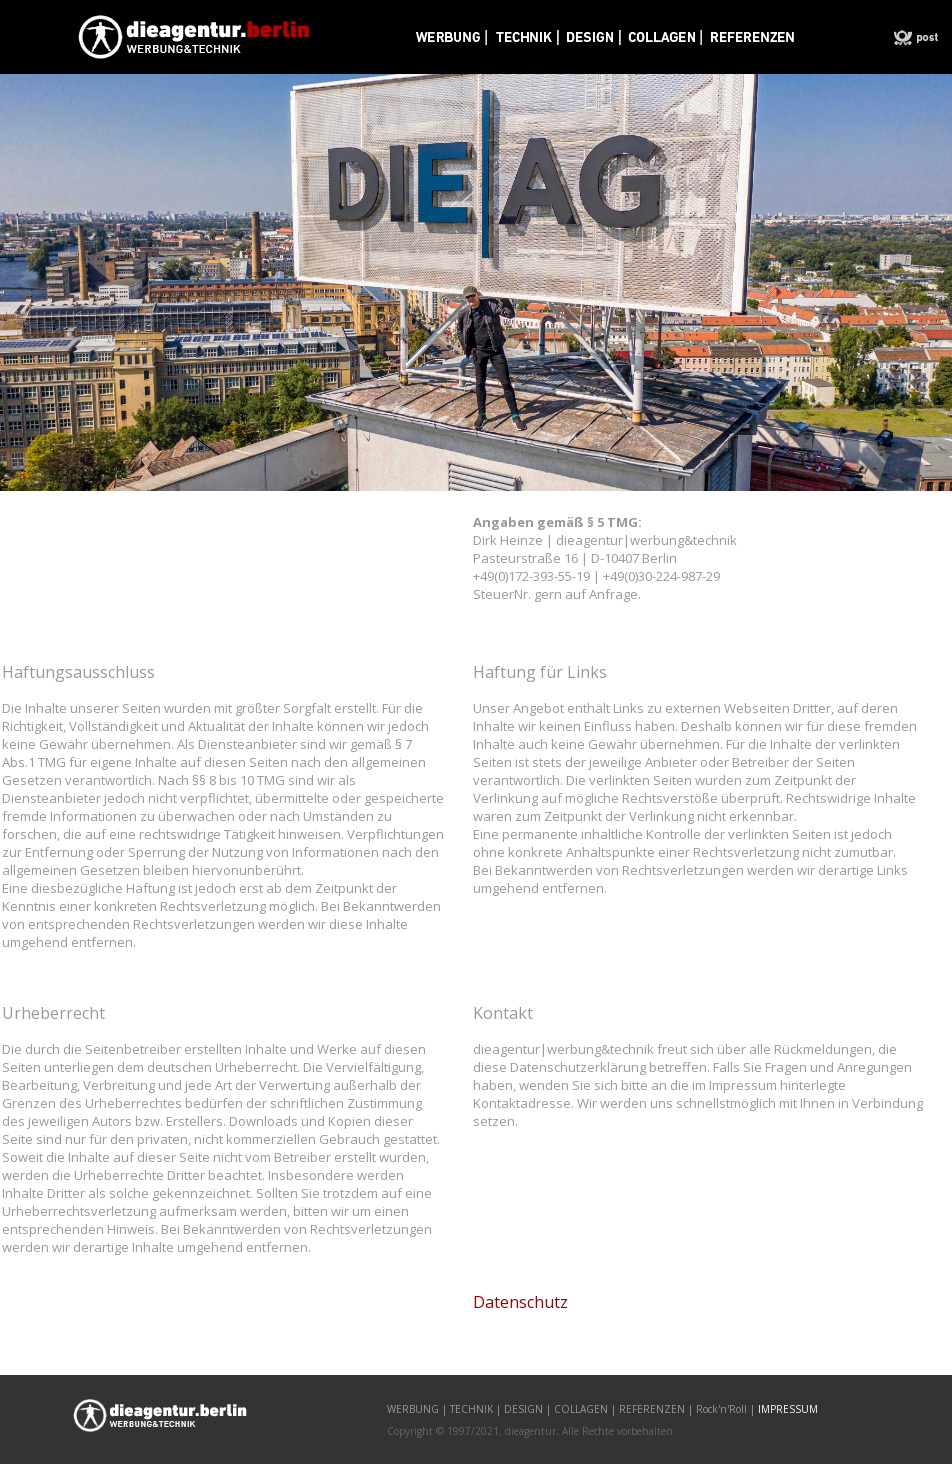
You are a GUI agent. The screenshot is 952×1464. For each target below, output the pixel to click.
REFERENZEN (652, 1409)
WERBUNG (413, 1409)
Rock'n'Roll (721, 1409)
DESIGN (523, 1409)
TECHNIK (471, 1409)
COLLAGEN (581, 1409)
